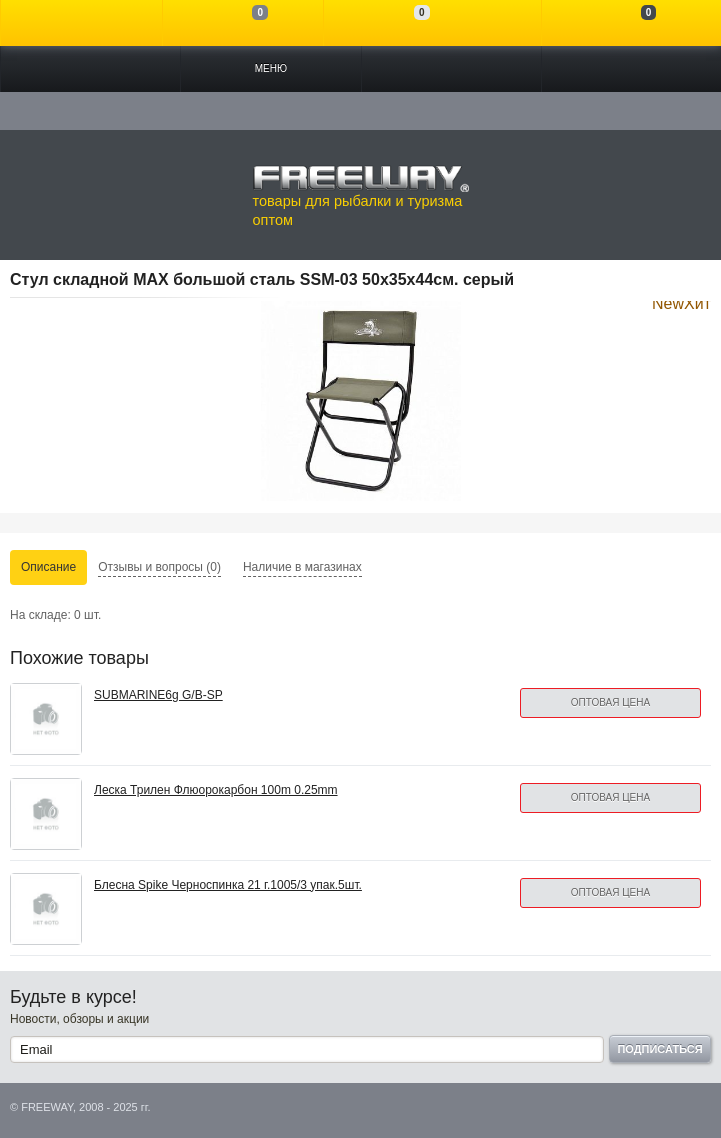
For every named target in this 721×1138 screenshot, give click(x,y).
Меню (271, 68)
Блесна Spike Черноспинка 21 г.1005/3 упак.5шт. (228, 885)
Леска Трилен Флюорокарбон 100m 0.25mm (216, 790)
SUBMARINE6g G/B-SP (158, 695)
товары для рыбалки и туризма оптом (361, 196)
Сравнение (243, 23)
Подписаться (659, 1049)
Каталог (90, 69)
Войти (81, 23)
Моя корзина (631, 23)
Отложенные (404, 23)
